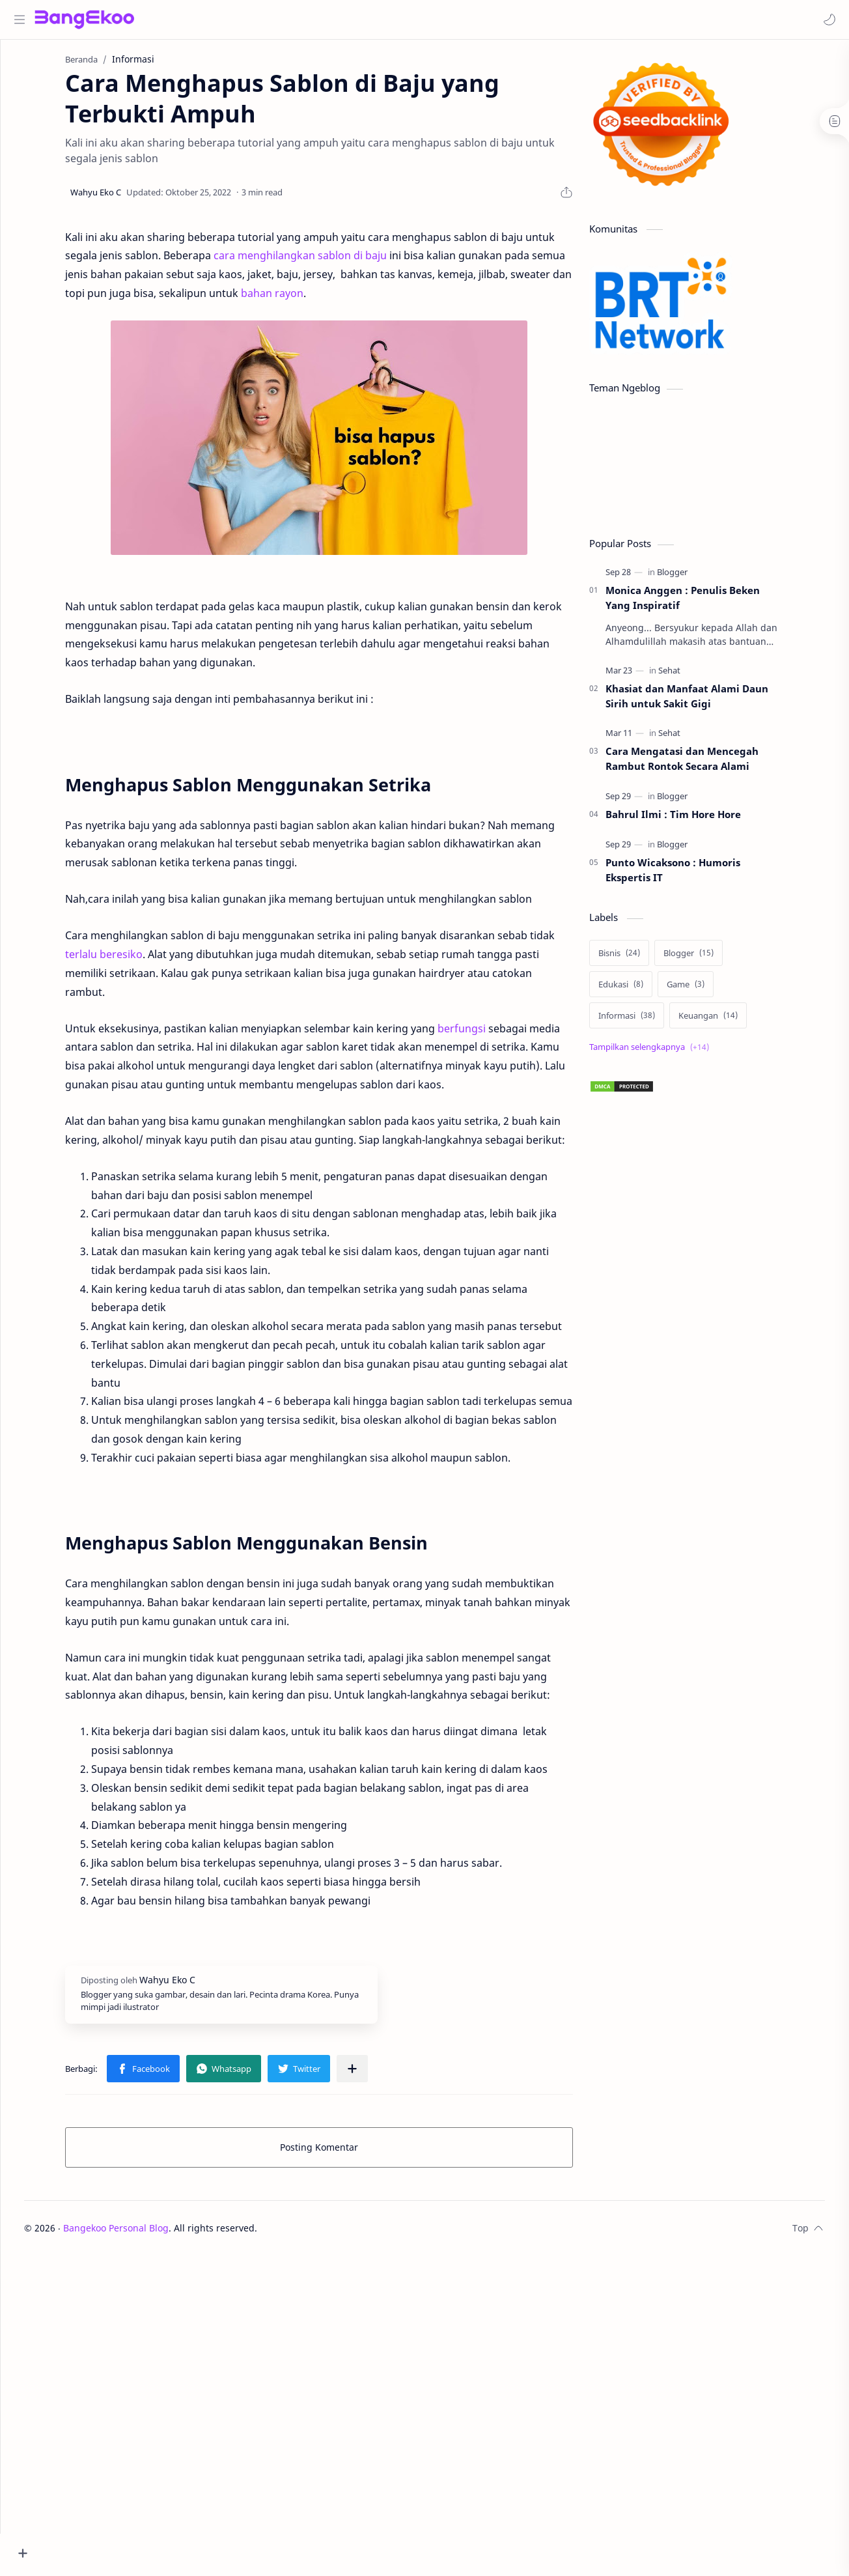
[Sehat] (693, 677)
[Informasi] (650, 1022)
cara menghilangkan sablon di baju (324, 262)
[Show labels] (675, 1053)
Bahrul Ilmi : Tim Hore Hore (697, 820)
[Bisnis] (643, 959)
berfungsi (486, 1035)
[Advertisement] (711, 1461)
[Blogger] (696, 578)
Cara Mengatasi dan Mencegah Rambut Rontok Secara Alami (706, 765)
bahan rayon (296, 299)
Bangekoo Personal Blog (157, 2234)
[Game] (710, 991)
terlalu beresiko (128, 961)
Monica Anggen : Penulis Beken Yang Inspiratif (707, 604)
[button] (826, 19)
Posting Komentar (343, 2153)
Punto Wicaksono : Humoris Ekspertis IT (697, 876)
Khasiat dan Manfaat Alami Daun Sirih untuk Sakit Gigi (711, 702)
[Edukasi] (644, 991)
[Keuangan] (732, 1022)
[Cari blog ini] (270, 19)
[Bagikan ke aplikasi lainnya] (376, 2075)
